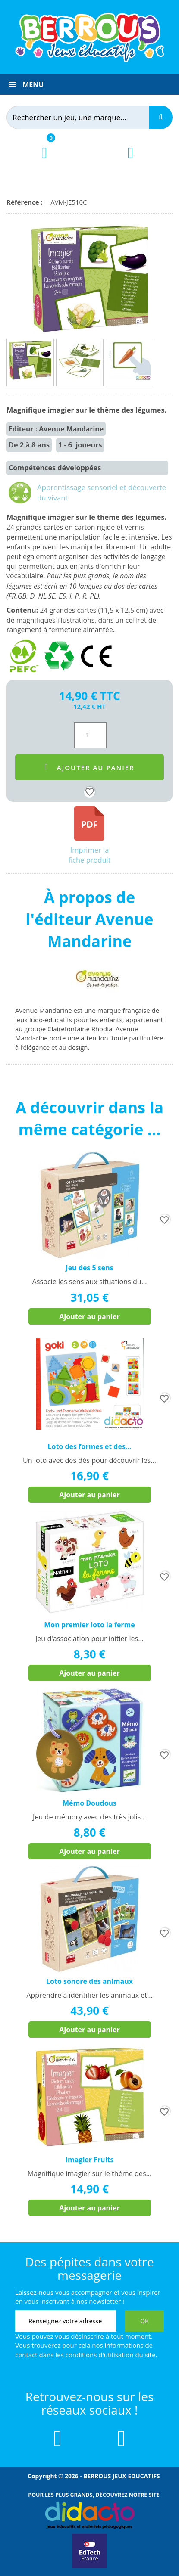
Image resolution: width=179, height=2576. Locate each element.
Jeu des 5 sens (89, 1267)
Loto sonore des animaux (89, 1981)
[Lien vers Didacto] (89, 2515)
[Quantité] (90, 735)
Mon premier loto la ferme (89, 1624)
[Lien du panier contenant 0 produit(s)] (44, 160)
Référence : (26, 202)
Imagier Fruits (90, 2159)
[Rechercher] (85, 117)
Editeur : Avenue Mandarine (56, 429)
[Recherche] (161, 117)
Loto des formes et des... (89, 1446)
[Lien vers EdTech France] (89, 2567)
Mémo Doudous (89, 1803)
